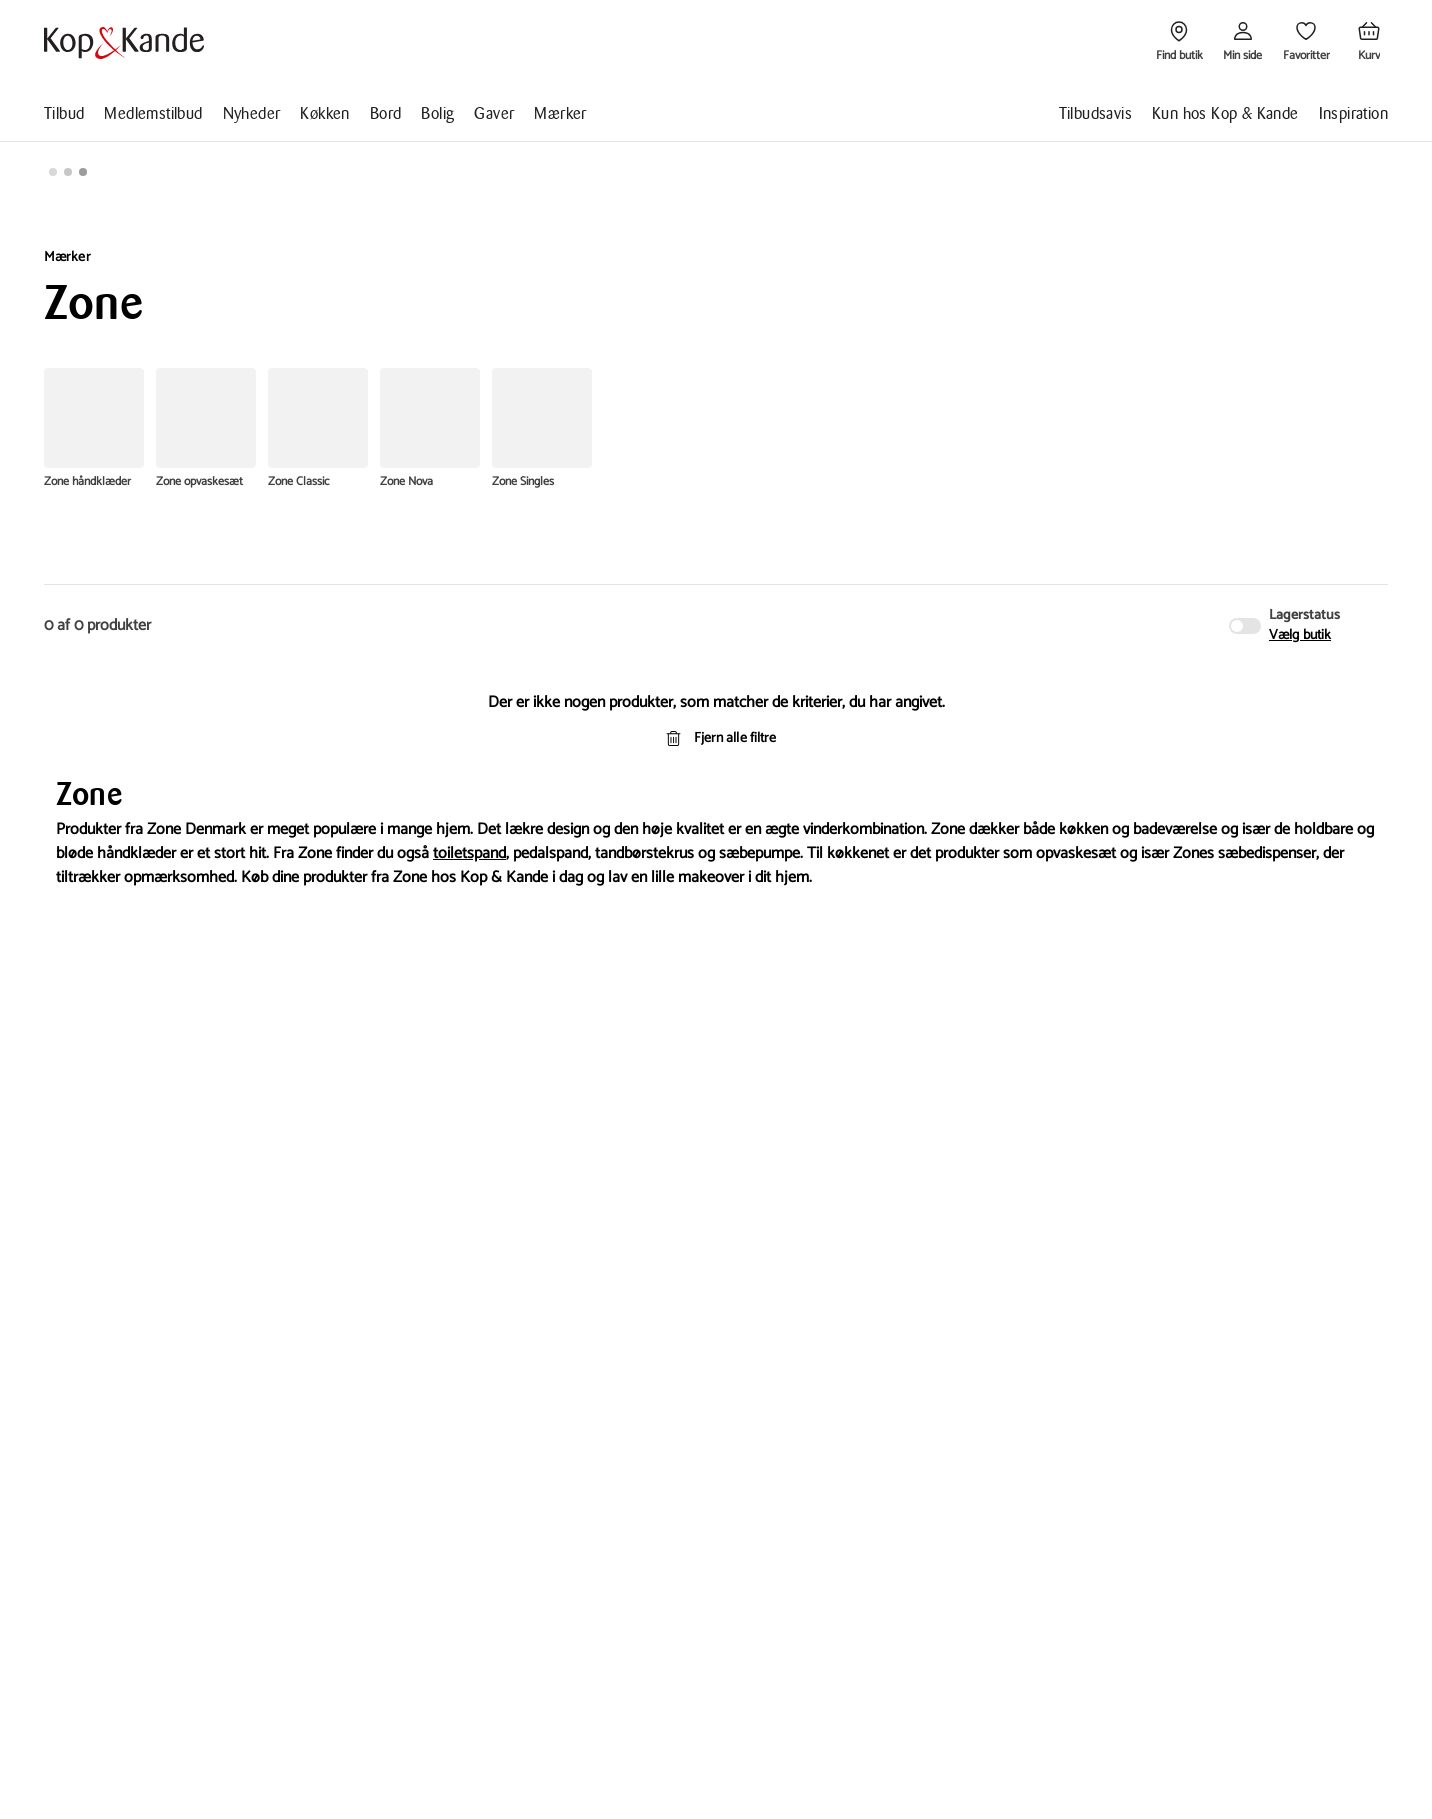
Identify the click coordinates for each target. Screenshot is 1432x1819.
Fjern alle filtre (716, 738)
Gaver (494, 113)
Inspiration (1353, 113)
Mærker (560, 113)
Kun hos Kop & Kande (1225, 113)
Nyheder (252, 113)
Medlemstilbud (153, 113)
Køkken (324, 113)
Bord (386, 113)
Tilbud (64, 113)
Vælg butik (1300, 636)
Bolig (437, 113)
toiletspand (469, 853)
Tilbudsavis (1095, 113)
